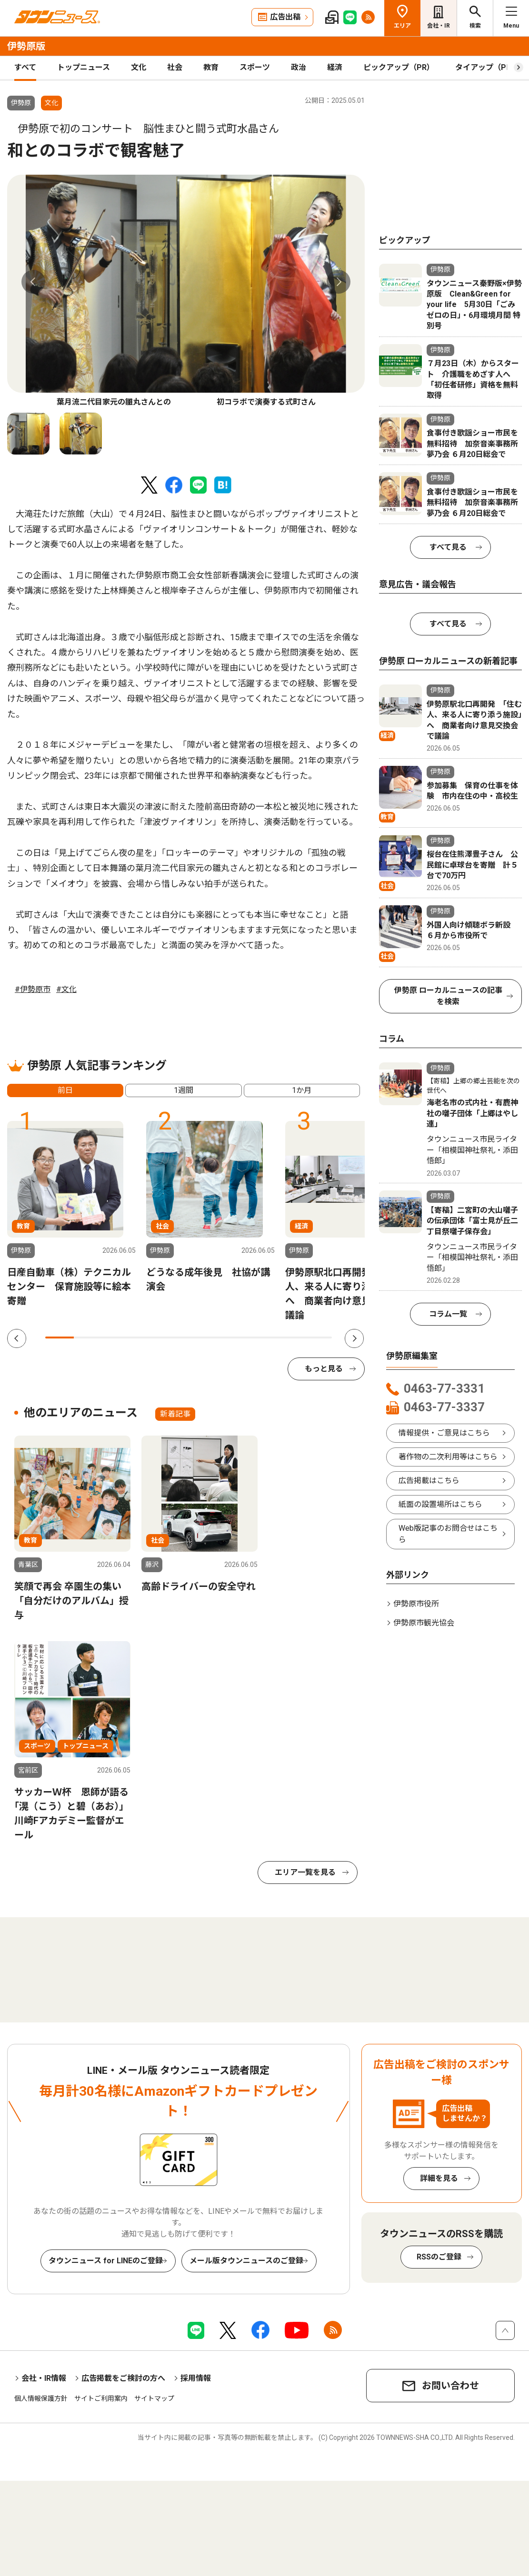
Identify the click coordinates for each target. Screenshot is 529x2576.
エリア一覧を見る (305, 1872)
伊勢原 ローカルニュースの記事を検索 (448, 996)
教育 (211, 67)
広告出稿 (285, 16)
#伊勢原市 (32, 989)
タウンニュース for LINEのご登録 (106, 2260)
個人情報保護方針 (41, 2398)
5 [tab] (174, 1337)
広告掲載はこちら (429, 1480)
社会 (174, 67)
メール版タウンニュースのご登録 (246, 2260)
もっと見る (324, 1368)
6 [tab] (203, 1337)
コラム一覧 (448, 1313)
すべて (25, 67)
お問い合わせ (450, 2385)
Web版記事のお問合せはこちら (448, 1534)
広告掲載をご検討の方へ (123, 2378)
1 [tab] (59, 1337)
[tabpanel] (186, 291)
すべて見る (448, 547)
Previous (33, 282)
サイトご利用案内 (101, 2398)
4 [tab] (145, 1337)
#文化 (66, 989)
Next (338, 282)
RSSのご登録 (439, 2256)
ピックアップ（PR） (398, 67)
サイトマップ (154, 2398)
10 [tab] (317, 1337)
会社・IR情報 (43, 2378)
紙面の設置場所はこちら (440, 1504)
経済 (334, 67)
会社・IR (438, 25)
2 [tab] (88, 1337)
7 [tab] (231, 1337)
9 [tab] (289, 1337)
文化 (138, 67)
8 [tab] (260, 1337)
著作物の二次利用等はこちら (448, 1456)
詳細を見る (439, 2178)
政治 (298, 67)
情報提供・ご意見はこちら (444, 1432)
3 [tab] (116, 1337)
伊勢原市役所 (416, 1603)
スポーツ (255, 67)
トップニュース (83, 67)
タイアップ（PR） (487, 67)
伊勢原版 (26, 46)
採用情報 (195, 2378)
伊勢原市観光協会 (423, 1622)
